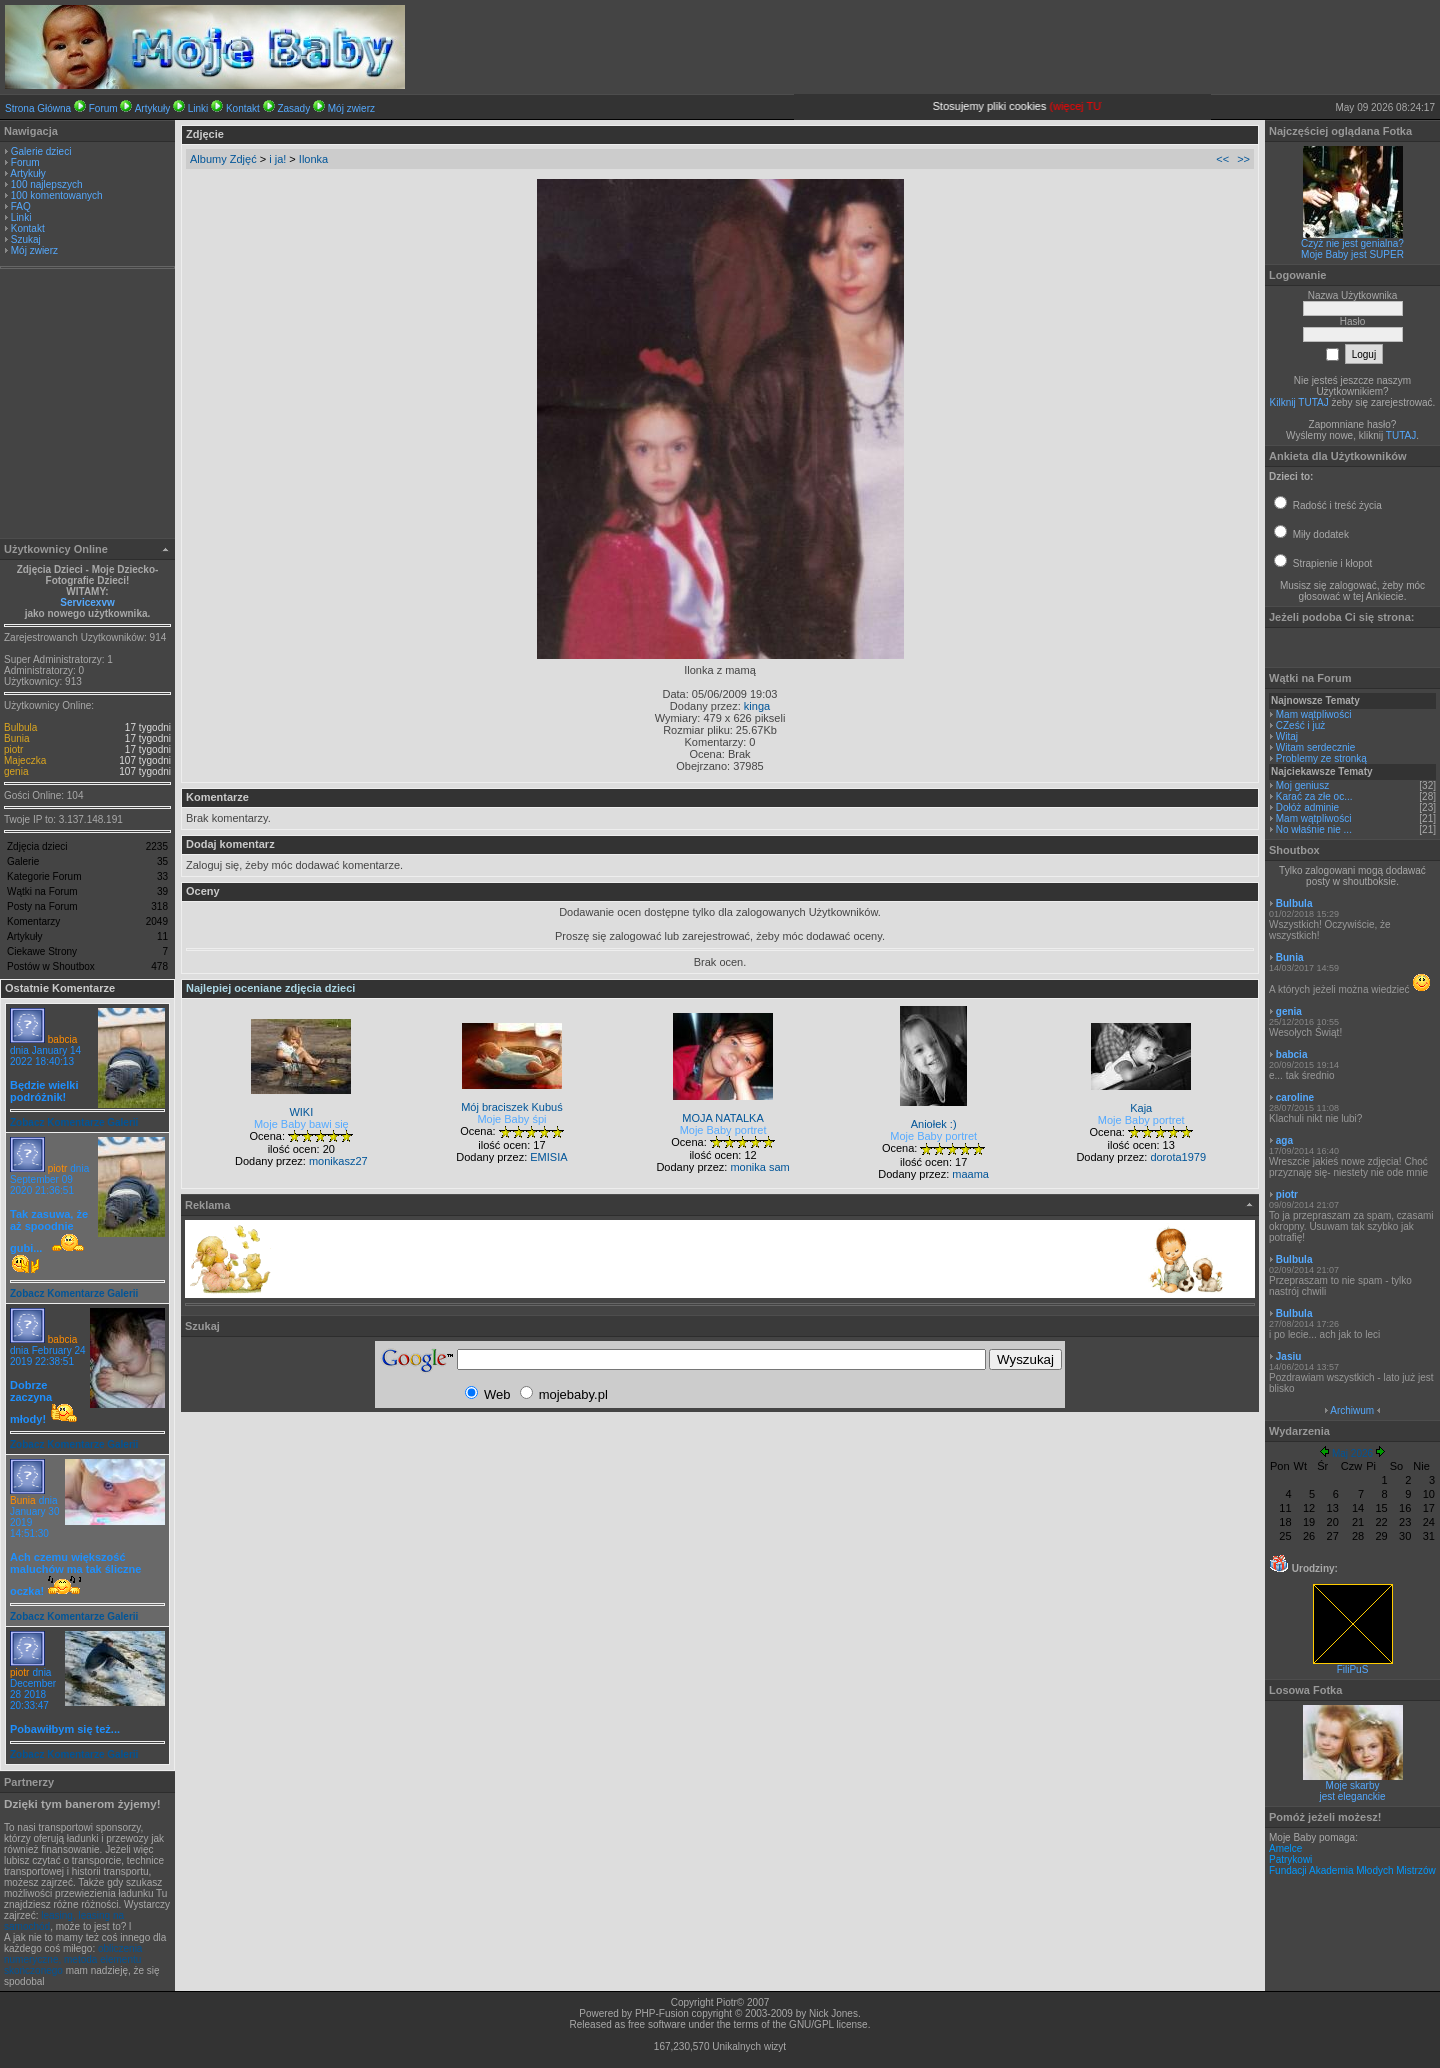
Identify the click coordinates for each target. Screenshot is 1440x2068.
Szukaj (26, 239)
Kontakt (243, 108)
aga (1284, 1140)
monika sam (759, 1167)
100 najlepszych (47, 184)
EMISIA (548, 1157)
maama (970, 1174)
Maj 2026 (1352, 1453)
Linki (198, 108)
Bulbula (20, 727)
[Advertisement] (88, 406)
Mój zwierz (351, 108)
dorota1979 (1178, 1157)
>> (1243, 159)
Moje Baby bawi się (301, 1124)
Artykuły (153, 108)
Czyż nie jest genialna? (1352, 243)
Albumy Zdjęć (223, 159)
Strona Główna (38, 108)
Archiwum (1352, 1410)
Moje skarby (1353, 1785)
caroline (1295, 1097)
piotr (13, 749)
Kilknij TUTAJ (1299, 402)
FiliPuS (1353, 1665)
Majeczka (25, 760)
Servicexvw (87, 602)
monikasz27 (338, 1161)
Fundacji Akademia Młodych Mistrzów (1352, 1870)
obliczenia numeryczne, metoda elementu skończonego (73, 1959)
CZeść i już (1300, 725)
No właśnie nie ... (1314, 829)
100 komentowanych (57, 195)
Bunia (17, 738)
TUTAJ (1401, 435)
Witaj (1287, 736)
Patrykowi (1290, 1859)
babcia (62, 1039)
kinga (757, 706)
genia (16, 771)
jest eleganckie (1352, 1796)
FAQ (21, 206)
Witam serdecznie (1315, 747)
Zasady (293, 108)
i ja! (277, 159)
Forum (103, 108)
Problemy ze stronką (1321, 758)
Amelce (1285, 1848)
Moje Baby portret (723, 1130)
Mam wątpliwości (1314, 714)
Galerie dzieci (41, 151)
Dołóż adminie (1307, 807)
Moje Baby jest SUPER (1352, 254)
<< (1222, 159)
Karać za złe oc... (1314, 796)
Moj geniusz (1302, 785)
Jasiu (1289, 1356)
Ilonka (313, 159)
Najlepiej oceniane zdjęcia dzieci (270, 988)
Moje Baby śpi (511, 1119)
